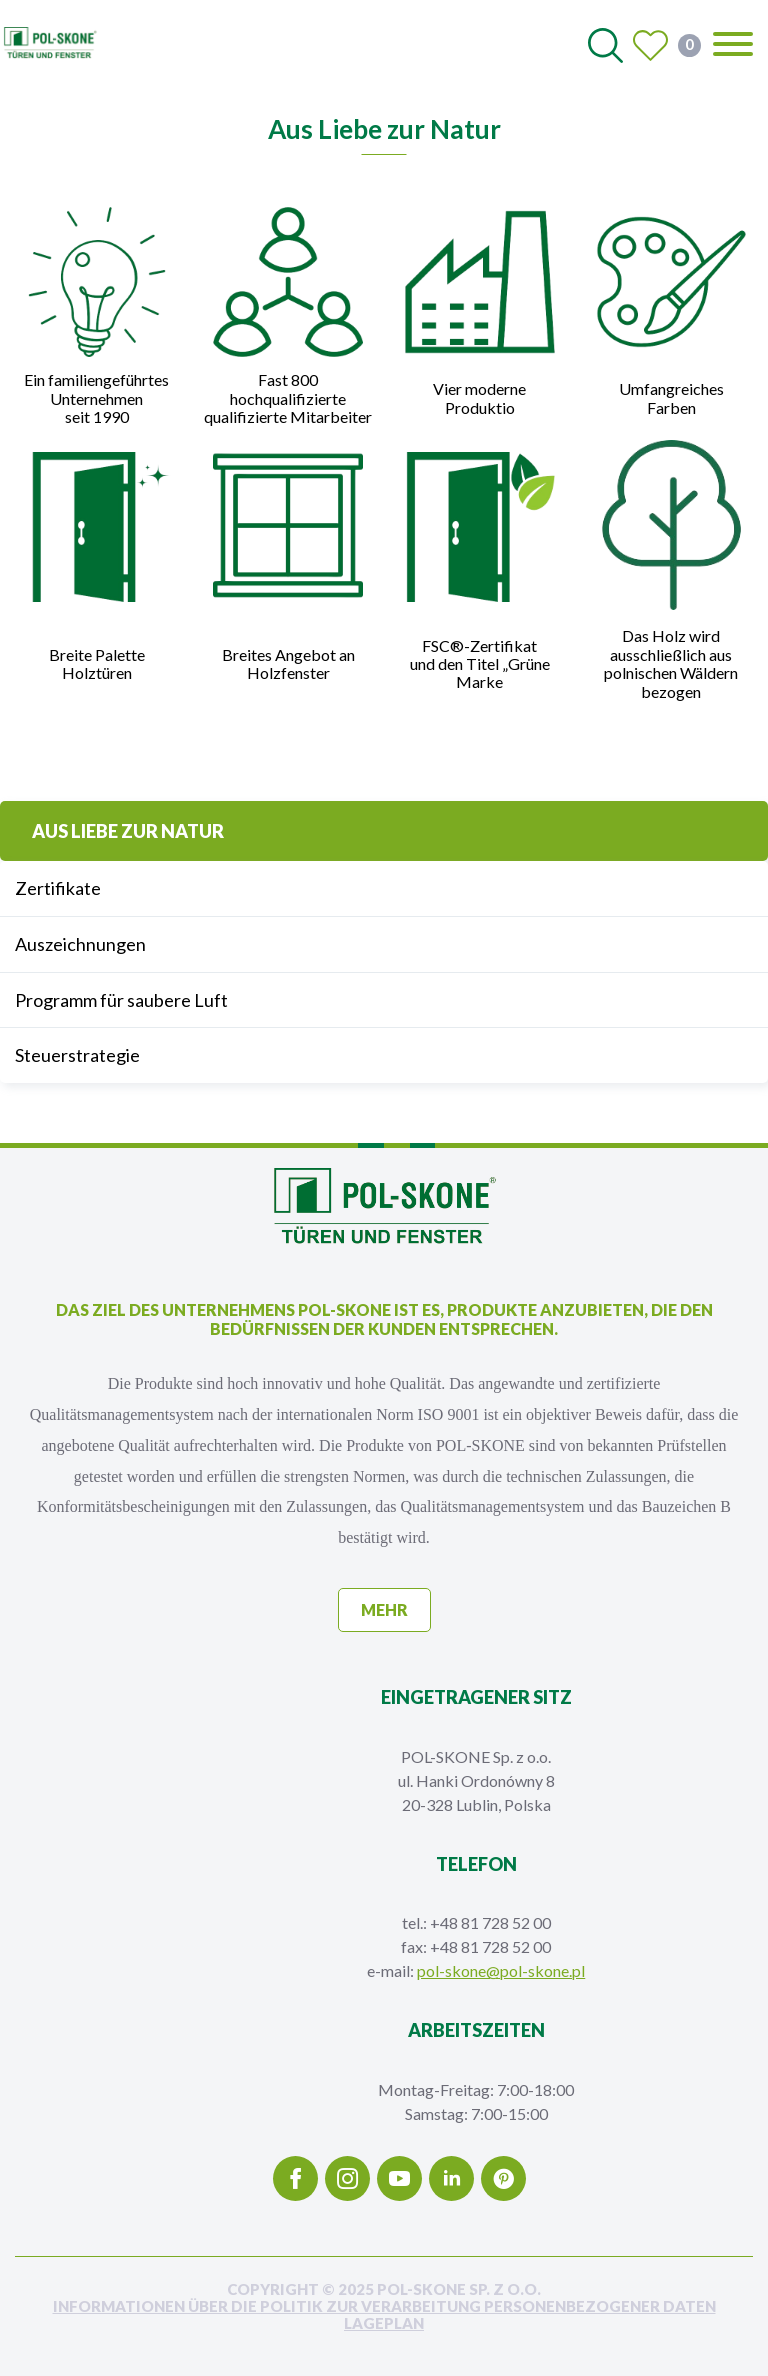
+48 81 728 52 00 (490, 1922)
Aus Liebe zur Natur (128, 831)
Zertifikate (58, 888)
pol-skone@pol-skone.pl (501, 1970)
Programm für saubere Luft (121, 1000)
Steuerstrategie (77, 1055)
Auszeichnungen (80, 944)
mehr (384, 1609)
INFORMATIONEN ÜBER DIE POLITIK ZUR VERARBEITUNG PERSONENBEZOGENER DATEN (384, 2306)
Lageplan (384, 2323)
